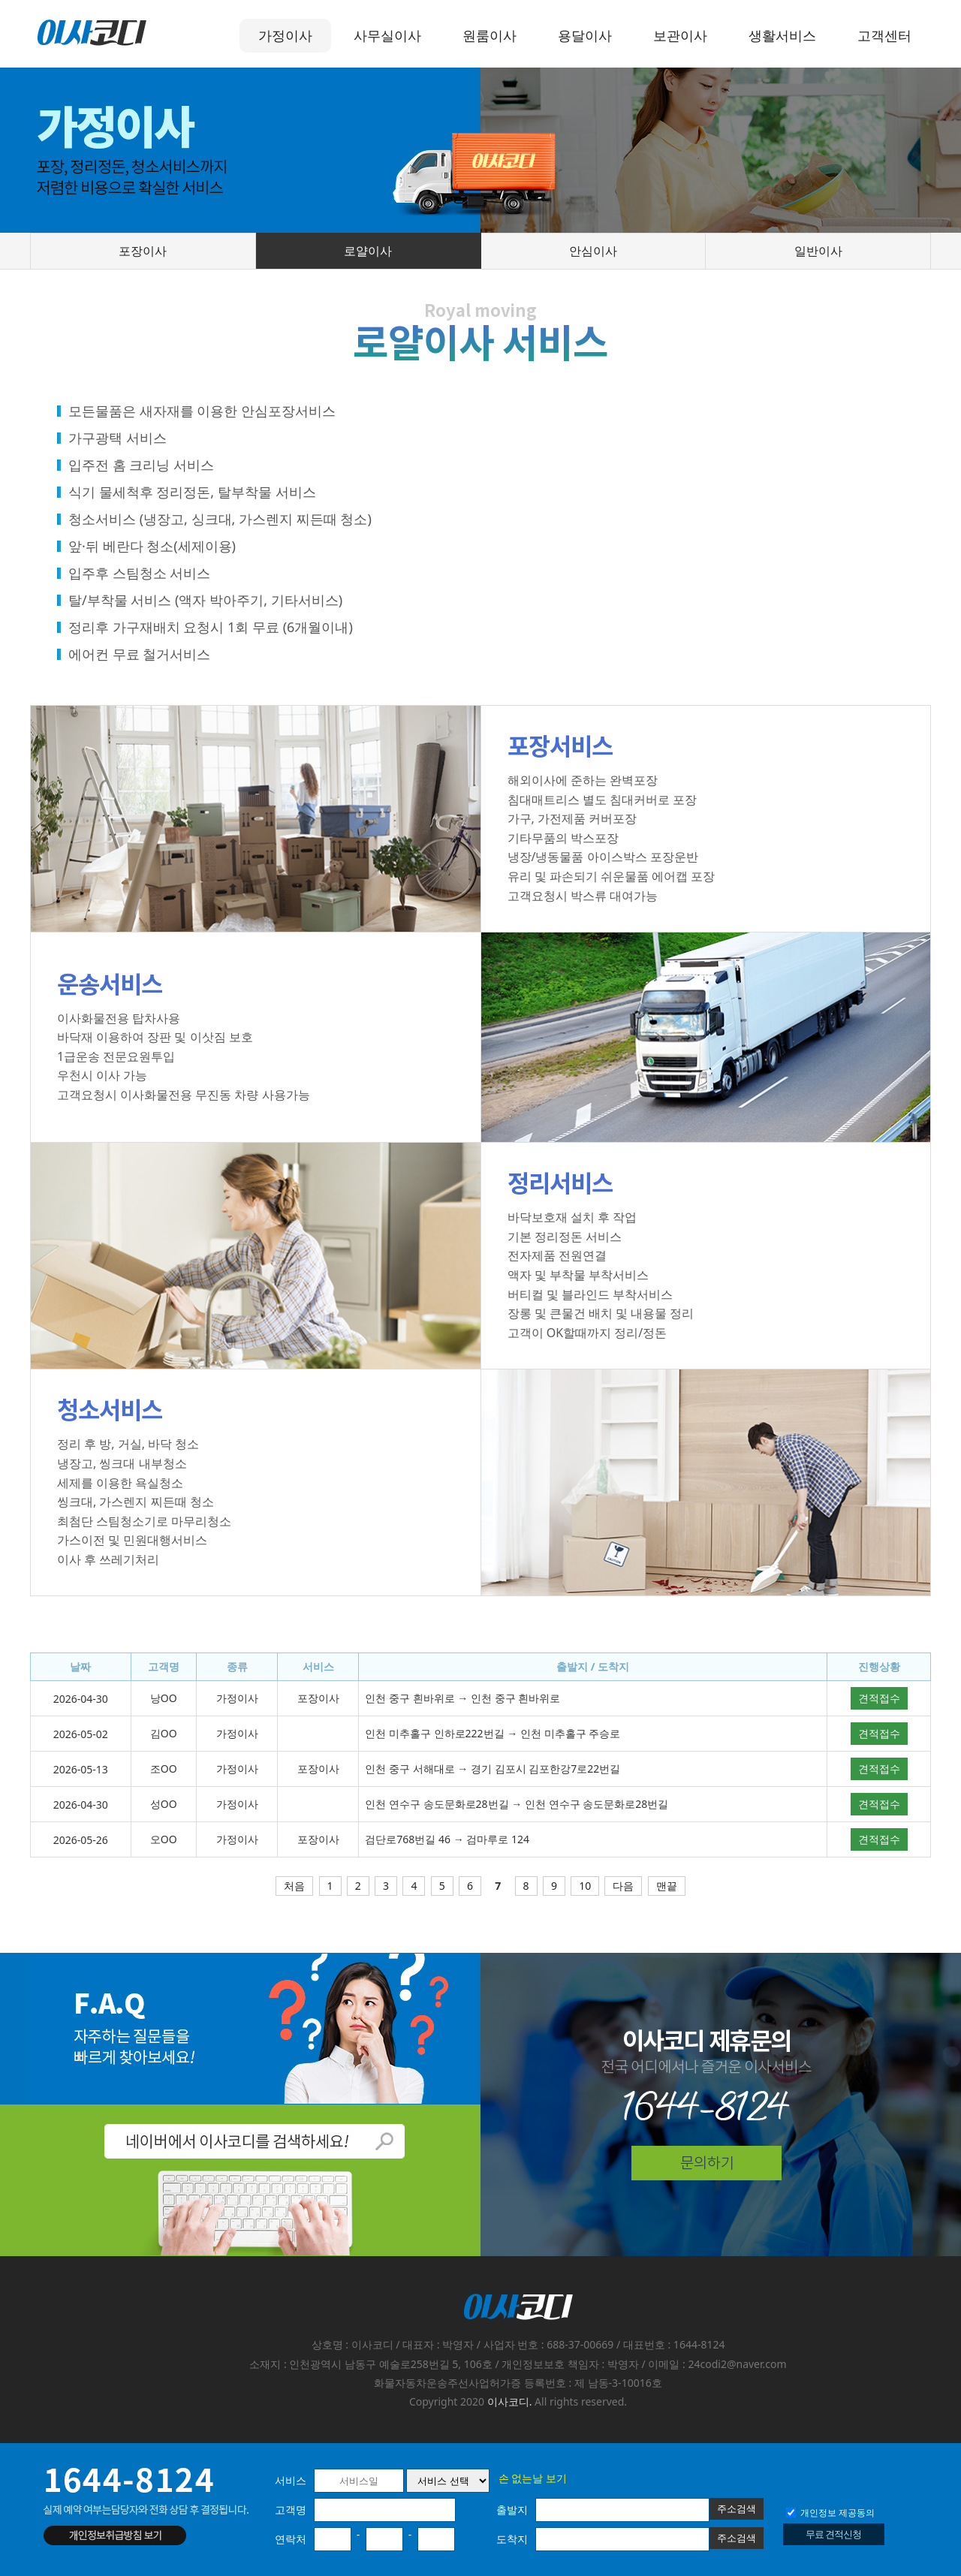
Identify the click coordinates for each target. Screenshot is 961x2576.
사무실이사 (387, 35)
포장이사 (143, 251)
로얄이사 (368, 251)
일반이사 (818, 251)
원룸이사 (489, 35)
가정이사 (285, 35)
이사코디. (509, 2401)
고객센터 (884, 35)
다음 (623, 1886)
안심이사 (593, 251)
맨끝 (666, 1886)
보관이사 (680, 35)
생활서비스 (782, 35)
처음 (294, 1886)
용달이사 (585, 35)
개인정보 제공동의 (830, 2512)
